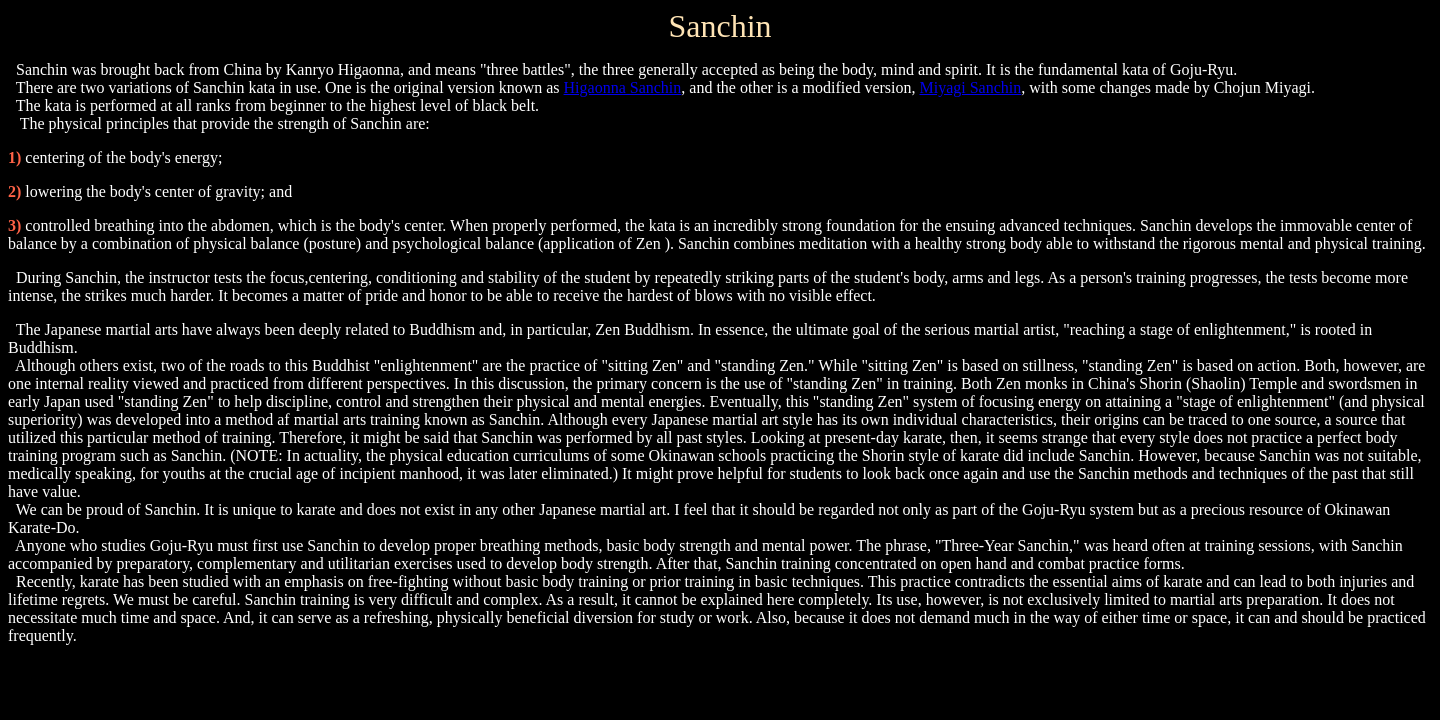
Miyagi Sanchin (970, 87)
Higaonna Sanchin (623, 87)
